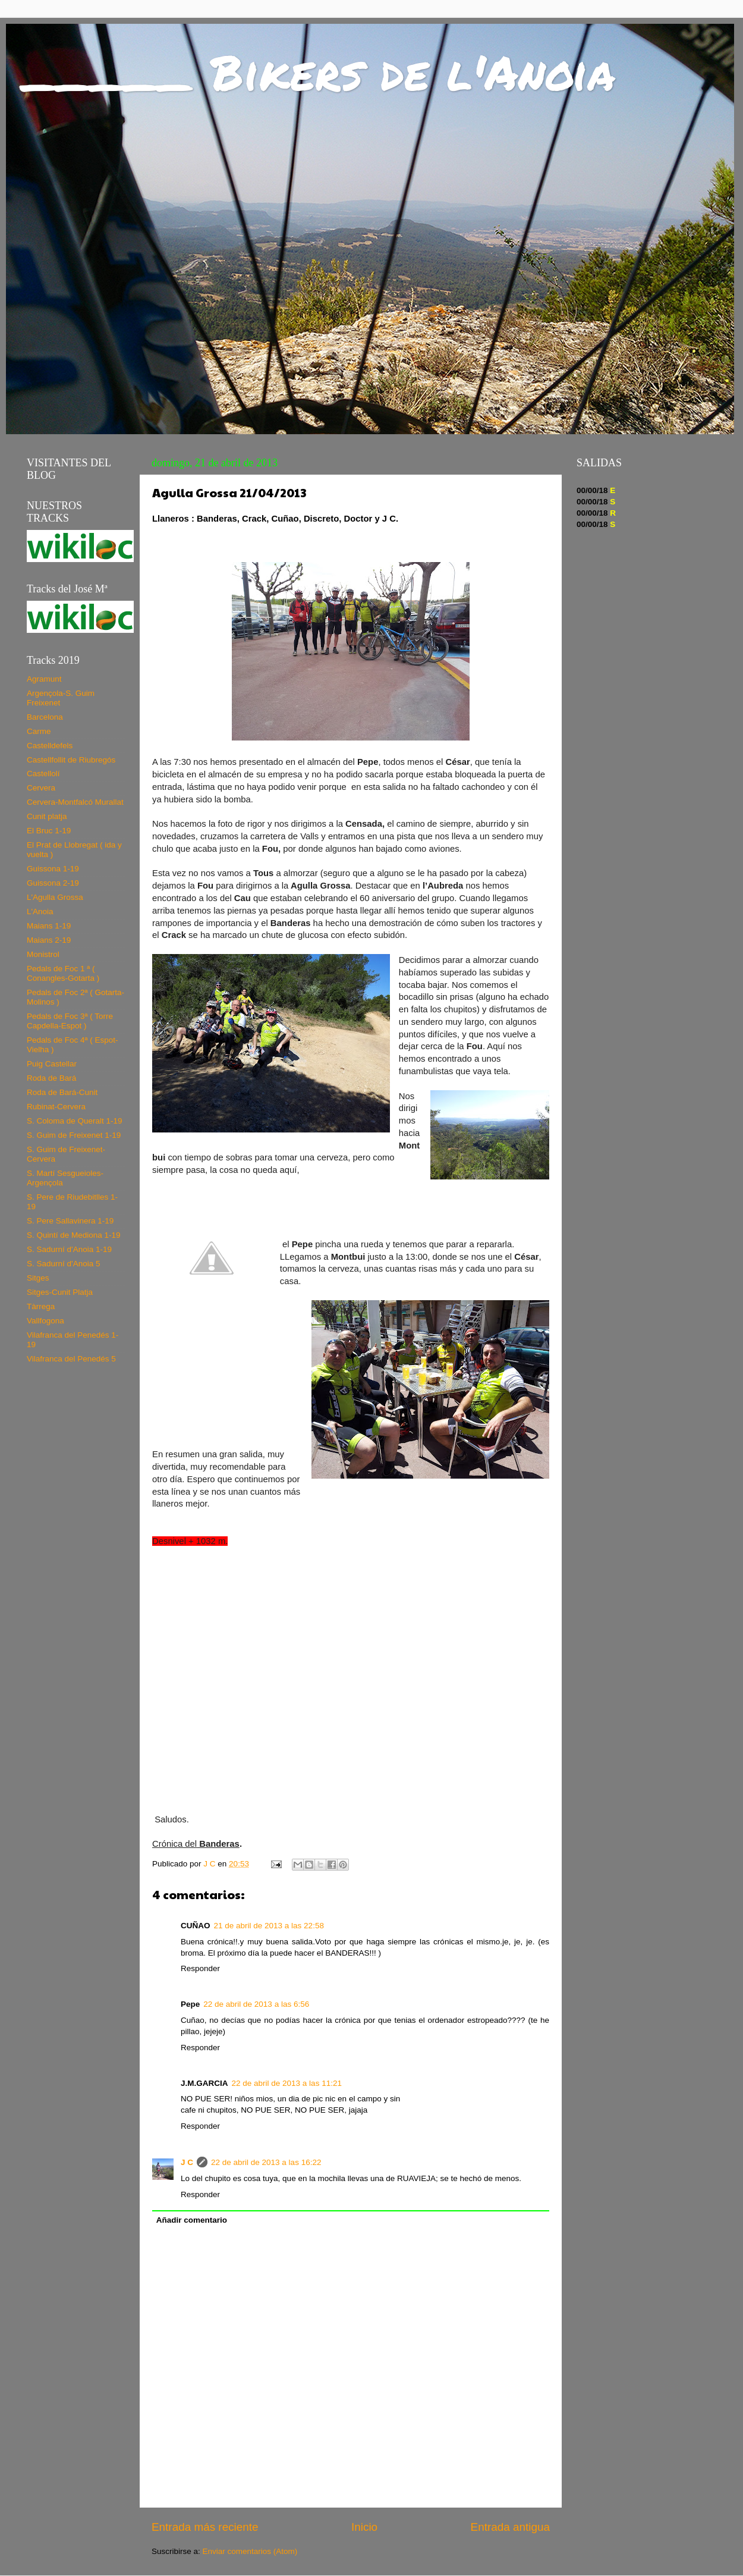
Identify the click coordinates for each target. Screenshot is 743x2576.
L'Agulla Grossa (55, 897)
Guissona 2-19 (53, 882)
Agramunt (44, 678)
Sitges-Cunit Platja (60, 1292)
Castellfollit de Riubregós (71, 759)
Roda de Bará (51, 1078)
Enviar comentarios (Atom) (250, 2551)
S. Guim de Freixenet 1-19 (74, 1135)
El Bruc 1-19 (49, 830)
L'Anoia (40, 911)
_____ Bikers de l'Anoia (319, 71)
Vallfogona (45, 1320)
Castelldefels (50, 745)
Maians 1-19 (49, 925)
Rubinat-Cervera (56, 1106)
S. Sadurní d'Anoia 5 (63, 1263)
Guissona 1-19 (53, 868)
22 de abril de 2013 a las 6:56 (256, 2004)
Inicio (364, 2527)
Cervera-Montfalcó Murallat (75, 802)
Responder (200, 1968)
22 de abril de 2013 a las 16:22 (266, 2162)
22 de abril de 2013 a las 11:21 (287, 2083)
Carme (39, 731)
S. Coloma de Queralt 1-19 (74, 1120)
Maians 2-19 (49, 940)
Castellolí (43, 773)
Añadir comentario (191, 2220)
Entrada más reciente (205, 2527)
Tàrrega (41, 1306)
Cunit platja (47, 816)
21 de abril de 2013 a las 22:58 (269, 1925)
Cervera (41, 787)
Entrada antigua (510, 2527)
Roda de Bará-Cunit (62, 1092)
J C (187, 2162)
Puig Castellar (52, 1063)
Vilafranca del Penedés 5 (71, 1358)
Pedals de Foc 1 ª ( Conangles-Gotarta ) (63, 973)
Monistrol (43, 954)
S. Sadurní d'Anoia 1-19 (69, 1249)
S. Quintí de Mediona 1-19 (74, 1235)
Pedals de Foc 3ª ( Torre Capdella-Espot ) (70, 1021)
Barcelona (45, 717)
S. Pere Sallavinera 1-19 (70, 1220)
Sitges (38, 1277)
